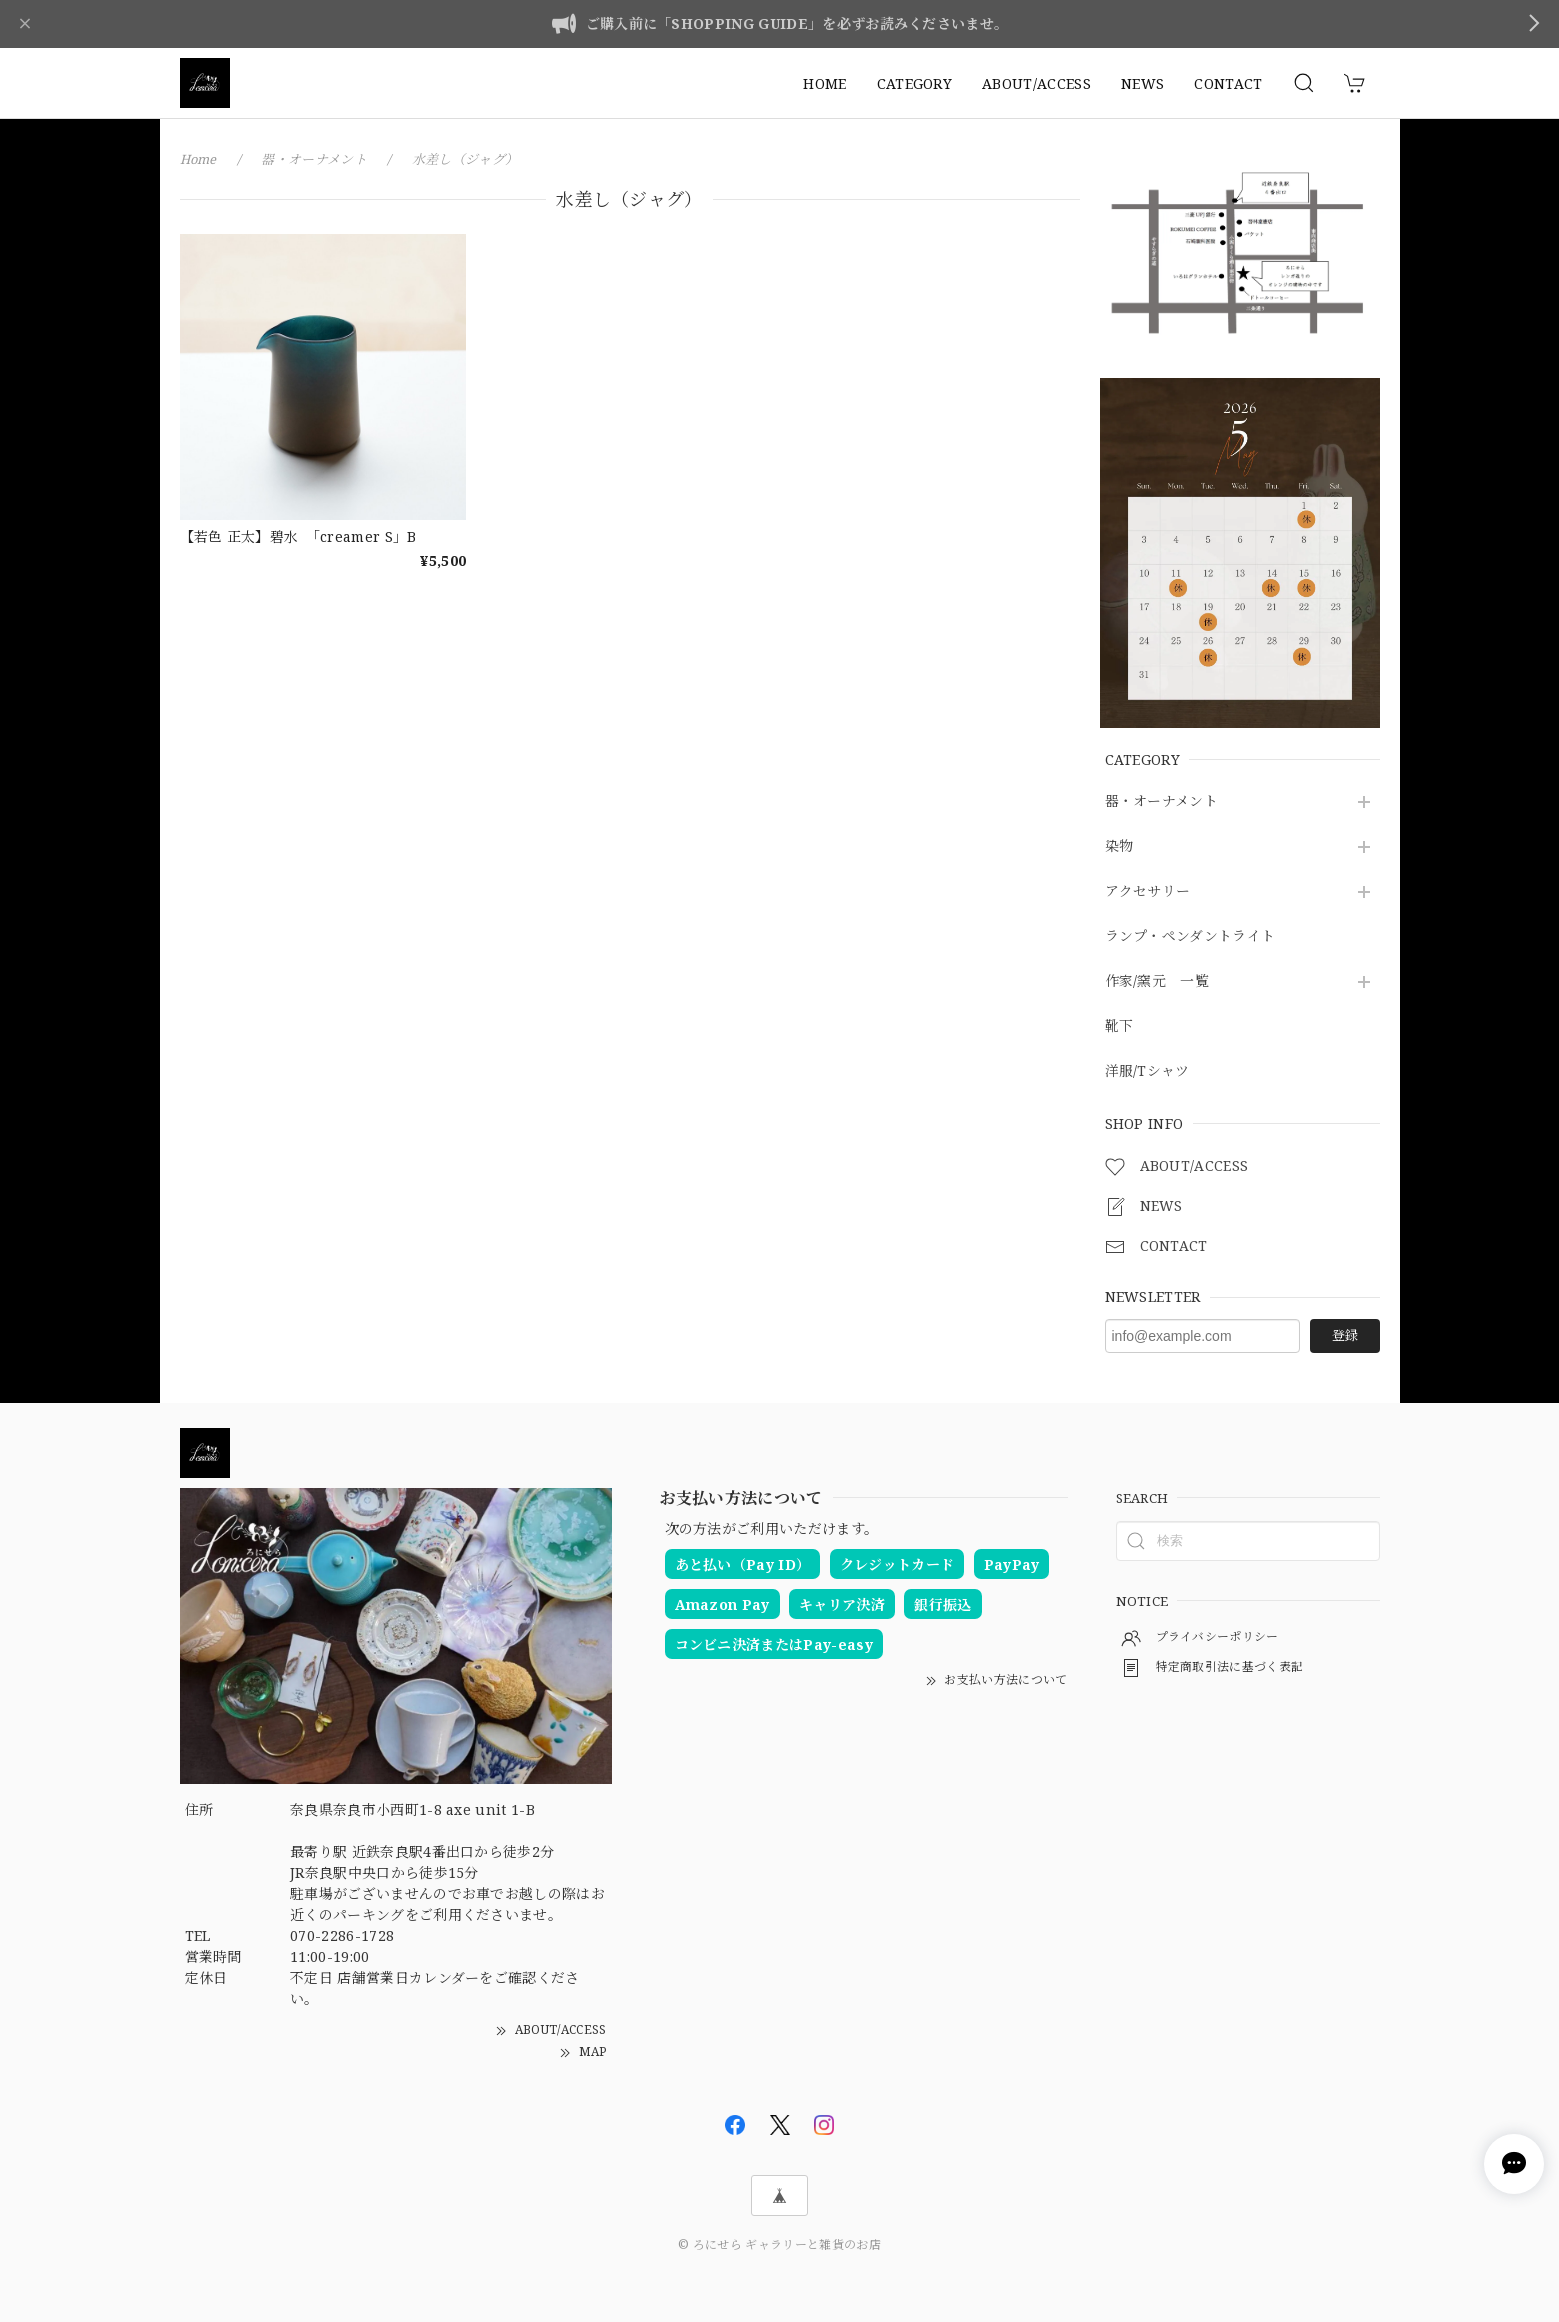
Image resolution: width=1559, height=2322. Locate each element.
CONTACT (1228, 83)
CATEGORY (915, 83)
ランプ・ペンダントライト (1190, 936)
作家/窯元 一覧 (1157, 981)
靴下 (1119, 1026)
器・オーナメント (1162, 801)
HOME (824, 83)
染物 (1119, 846)
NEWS (1142, 83)
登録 (1345, 1335)
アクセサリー (1148, 891)
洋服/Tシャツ (1147, 1071)
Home (199, 159)
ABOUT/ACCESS (1036, 83)
